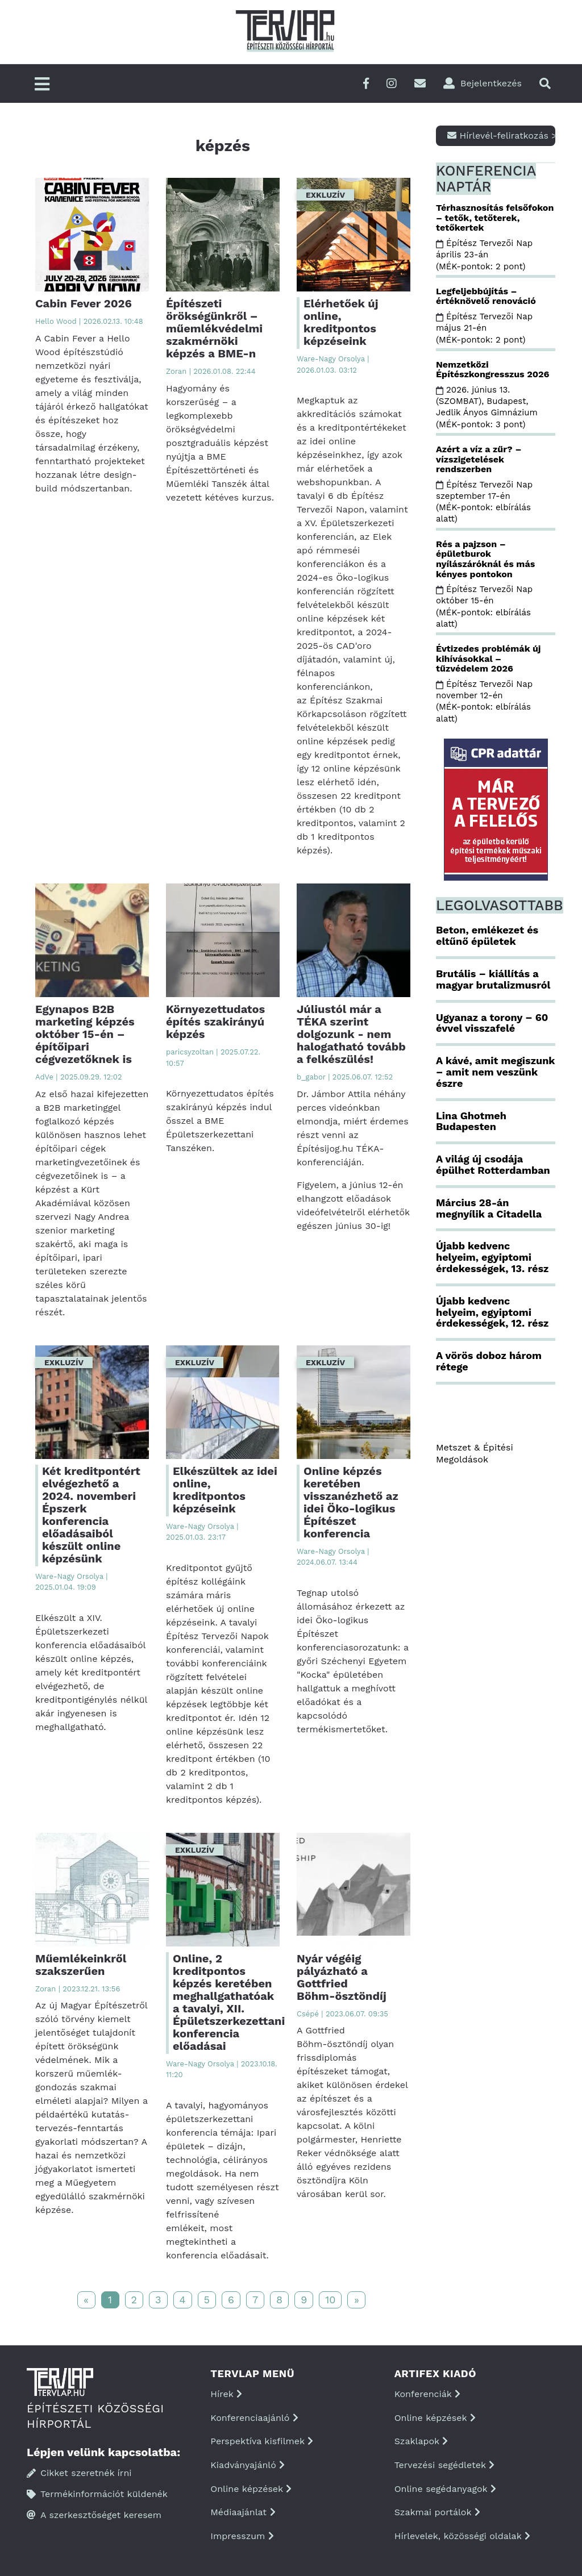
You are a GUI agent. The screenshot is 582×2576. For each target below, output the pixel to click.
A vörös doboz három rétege (489, 1361)
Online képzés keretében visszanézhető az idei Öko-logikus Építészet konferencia (351, 1502)
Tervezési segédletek (444, 2465)
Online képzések (251, 2488)
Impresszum (241, 2536)
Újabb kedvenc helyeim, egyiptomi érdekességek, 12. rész (492, 1312)
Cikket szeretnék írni (79, 2472)
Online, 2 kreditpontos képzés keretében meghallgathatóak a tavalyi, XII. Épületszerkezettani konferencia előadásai (229, 2002)
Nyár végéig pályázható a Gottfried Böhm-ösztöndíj (341, 1977)
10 (330, 2300)
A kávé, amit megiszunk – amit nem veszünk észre (495, 1071)
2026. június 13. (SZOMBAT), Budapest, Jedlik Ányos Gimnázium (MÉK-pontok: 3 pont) (488, 407)
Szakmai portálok (437, 2512)
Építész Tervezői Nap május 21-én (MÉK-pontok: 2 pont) (484, 328)
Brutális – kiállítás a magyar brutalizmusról (493, 979)
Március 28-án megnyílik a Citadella (489, 1208)
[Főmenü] (42, 85)
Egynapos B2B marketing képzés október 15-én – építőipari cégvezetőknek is (85, 1034)
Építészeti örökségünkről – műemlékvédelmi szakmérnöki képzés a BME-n (214, 328)
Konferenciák (427, 2394)
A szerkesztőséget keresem (94, 2515)
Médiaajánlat (242, 2512)
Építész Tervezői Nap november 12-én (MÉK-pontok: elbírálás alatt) (484, 701)
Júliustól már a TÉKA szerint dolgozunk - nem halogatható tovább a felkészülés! (351, 1034)
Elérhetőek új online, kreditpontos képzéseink (341, 322)
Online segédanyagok (445, 2488)
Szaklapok (421, 2441)
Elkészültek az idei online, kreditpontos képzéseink (225, 1489)
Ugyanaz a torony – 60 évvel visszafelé (492, 1023)
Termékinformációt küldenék (97, 2494)
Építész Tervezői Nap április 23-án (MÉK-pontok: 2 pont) (484, 255)
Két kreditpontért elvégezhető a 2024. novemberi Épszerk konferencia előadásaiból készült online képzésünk (91, 1514)
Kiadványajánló (247, 2465)
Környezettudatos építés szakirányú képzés (215, 1021)
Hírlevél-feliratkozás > (501, 135)
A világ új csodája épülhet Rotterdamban (493, 1164)
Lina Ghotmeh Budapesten (471, 1121)
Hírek (226, 2394)
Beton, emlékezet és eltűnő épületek (487, 935)
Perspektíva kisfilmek (261, 2441)
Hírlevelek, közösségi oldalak (462, 2536)
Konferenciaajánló (254, 2417)
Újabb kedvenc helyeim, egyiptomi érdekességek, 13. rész (492, 1257)
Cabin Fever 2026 (83, 303)
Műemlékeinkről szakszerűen (80, 1965)
